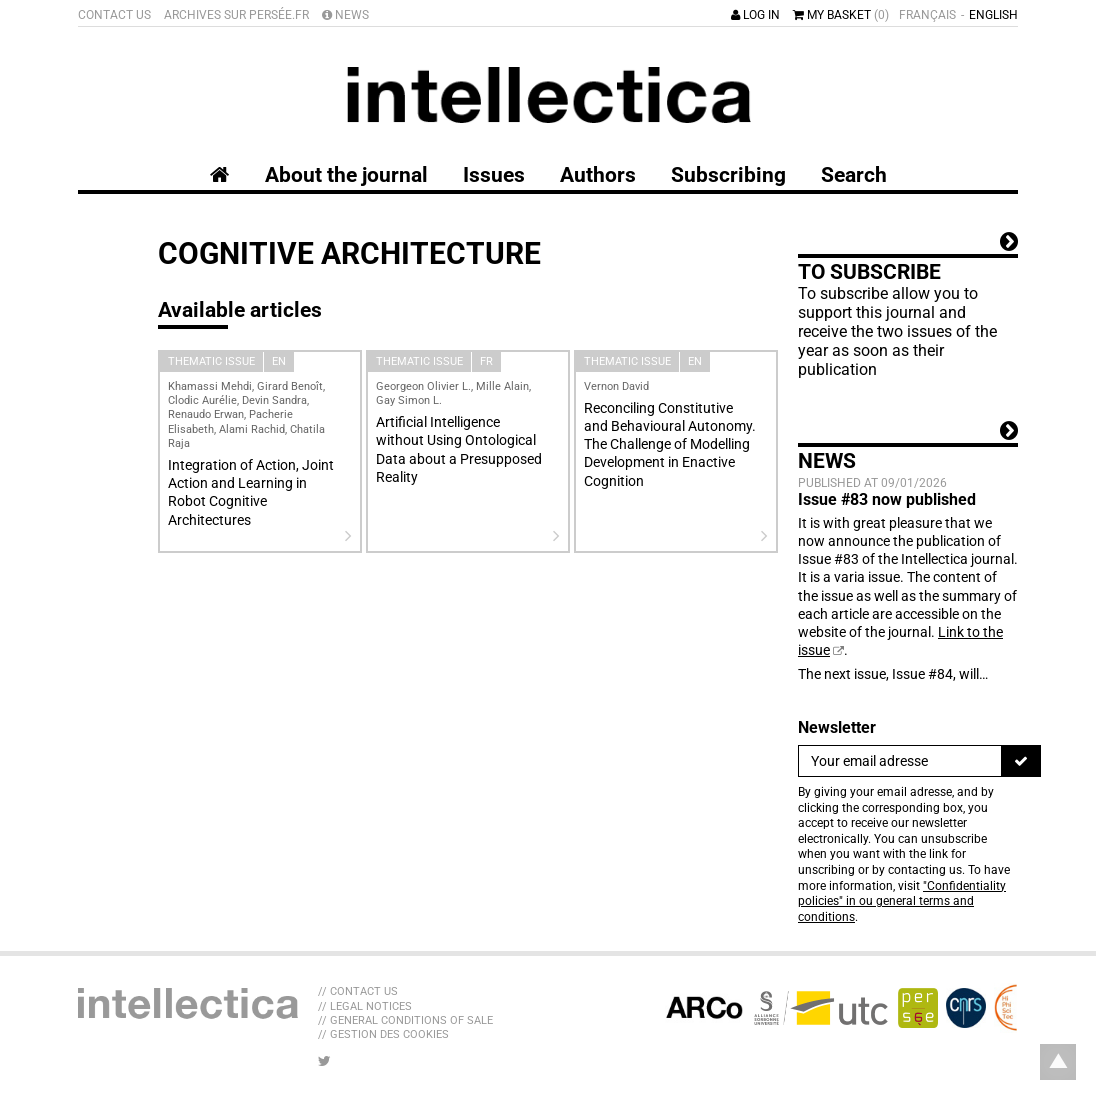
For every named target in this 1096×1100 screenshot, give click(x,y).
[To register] (1021, 761)
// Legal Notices (365, 1006)
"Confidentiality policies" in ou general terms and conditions (902, 901)
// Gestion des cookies (383, 1034)
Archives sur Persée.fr (236, 15)
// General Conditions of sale (405, 1020)
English (993, 15)
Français (927, 15)
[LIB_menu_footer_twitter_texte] (324, 1061)
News (345, 15)
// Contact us (358, 991)
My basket (841, 15)
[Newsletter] (900, 761)
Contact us (114, 15)
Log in (755, 15)
